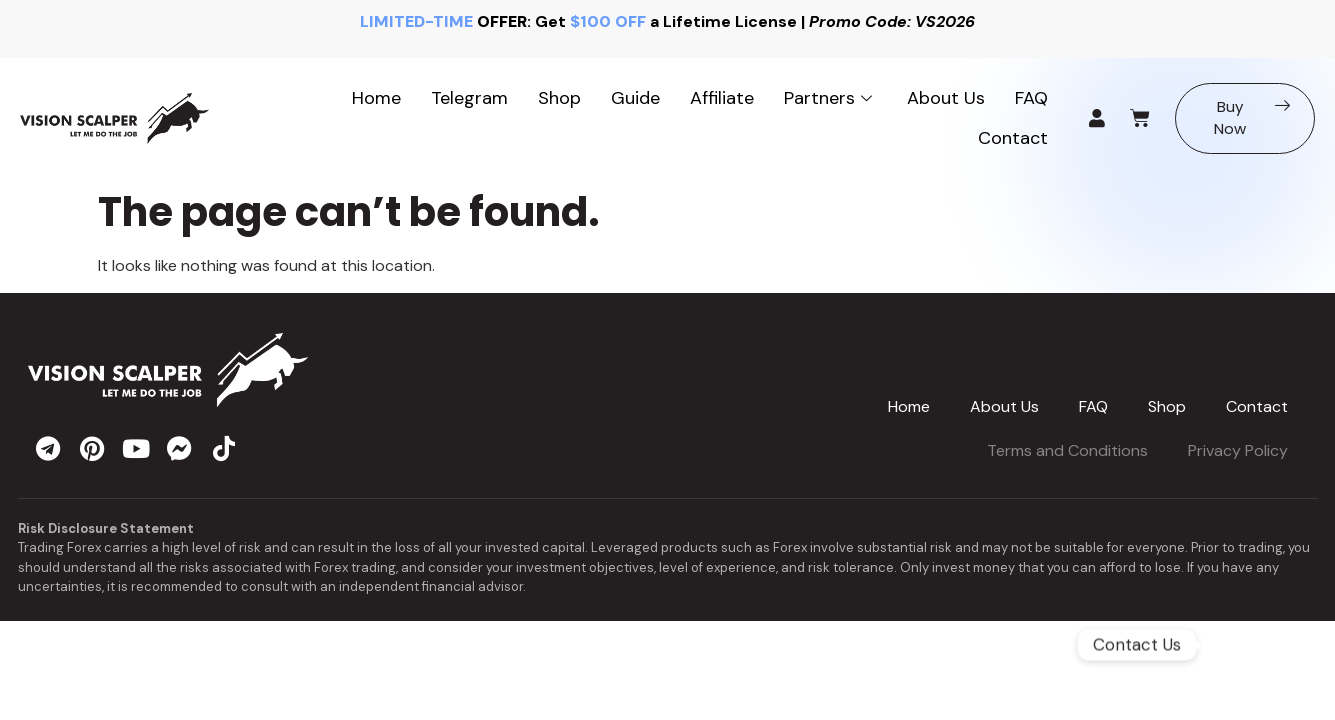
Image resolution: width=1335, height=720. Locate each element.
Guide (635, 98)
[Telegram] (1256, 645)
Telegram (469, 98)
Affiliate (722, 98)
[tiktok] (224, 448)
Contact (1013, 138)
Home (376, 98)
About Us (946, 98)
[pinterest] (92, 448)
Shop (559, 98)
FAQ (1031, 98)
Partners (830, 98)
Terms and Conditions (1067, 450)
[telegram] (48, 448)
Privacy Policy (1238, 450)
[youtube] (136, 448)
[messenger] (180, 448)
